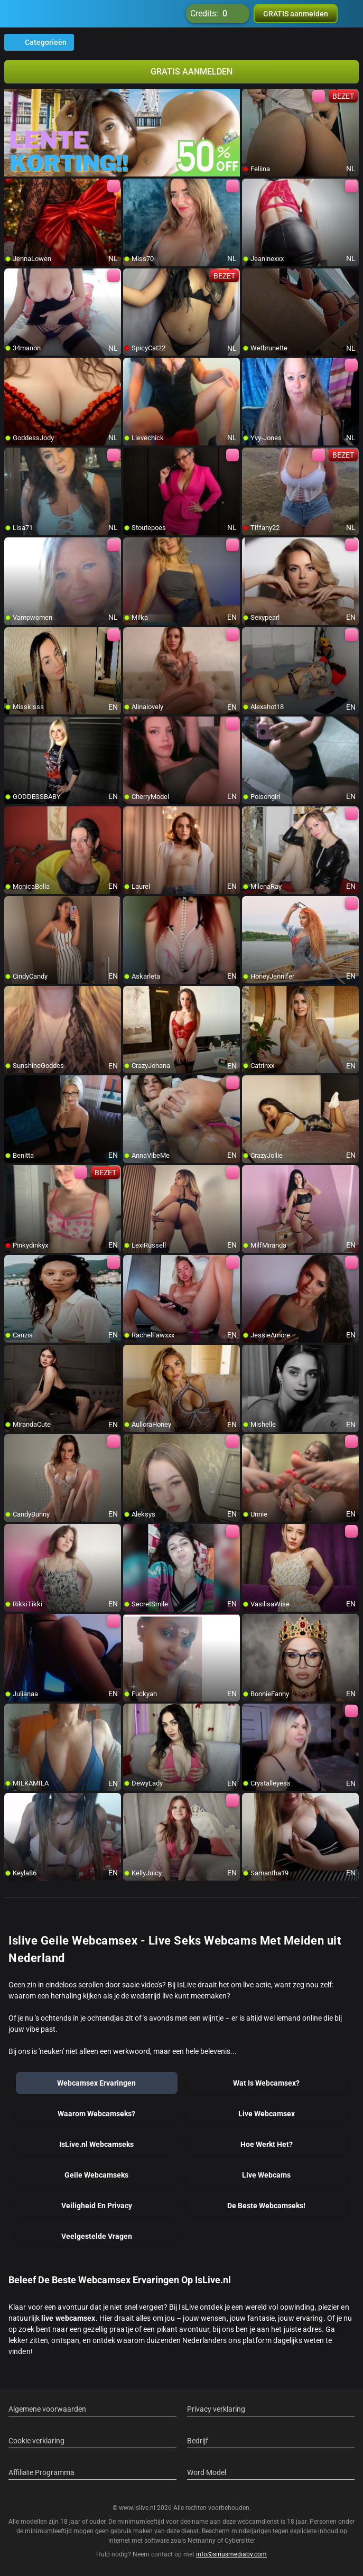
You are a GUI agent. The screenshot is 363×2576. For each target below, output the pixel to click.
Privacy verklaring (216, 2409)
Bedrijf (197, 2440)
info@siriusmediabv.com (231, 2554)
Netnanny (202, 2540)
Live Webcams (266, 2175)
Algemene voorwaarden (47, 2409)
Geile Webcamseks (96, 2175)
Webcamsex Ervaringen (96, 2083)
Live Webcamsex (266, 2113)
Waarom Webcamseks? (96, 2113)
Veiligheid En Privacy (96, 2205)
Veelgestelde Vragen (96, 2236)
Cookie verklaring (36, 2440)
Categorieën (39, 42)
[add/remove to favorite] (250, 97)
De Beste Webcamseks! (266, 2205)
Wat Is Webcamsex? (266, 2083)
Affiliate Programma (41, 2472)
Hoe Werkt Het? (266, 2144)
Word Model (206, 2472)
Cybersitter (240, 2540)
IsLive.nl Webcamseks (96, 2144)
